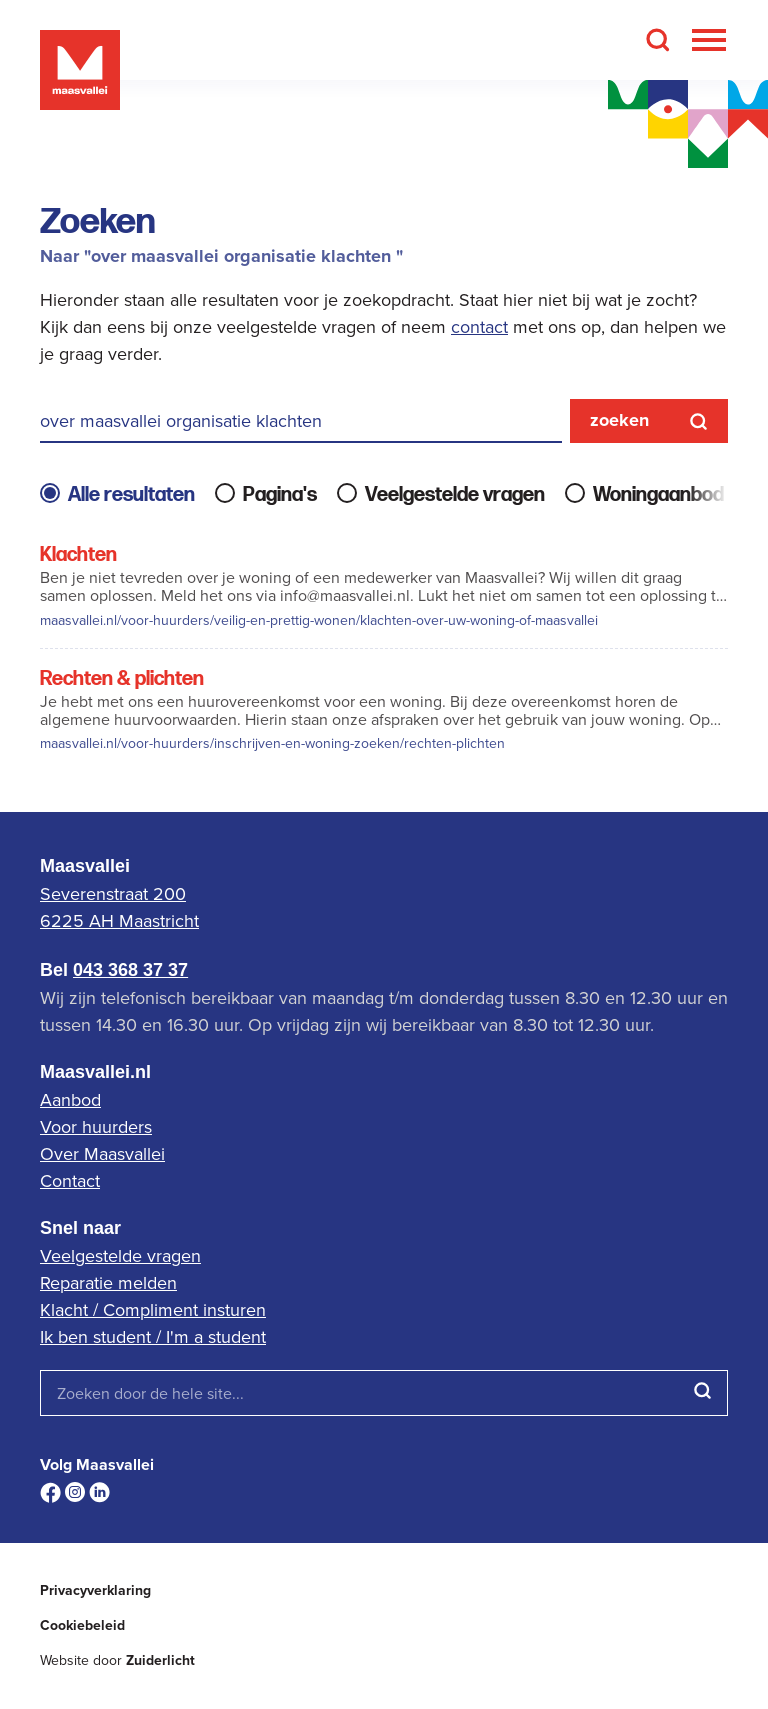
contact (479, 326)
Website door (117, 1660)
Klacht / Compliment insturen (153, 1309)
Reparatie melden (108, 1282)
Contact (70, 1180)
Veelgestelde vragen (120, 1255)
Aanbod (70, 1099)
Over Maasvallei (102, 1153)
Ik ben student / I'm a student (153, 1336)
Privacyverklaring (95, 1590)
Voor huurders (96, 1126)
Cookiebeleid (82, 1625)
